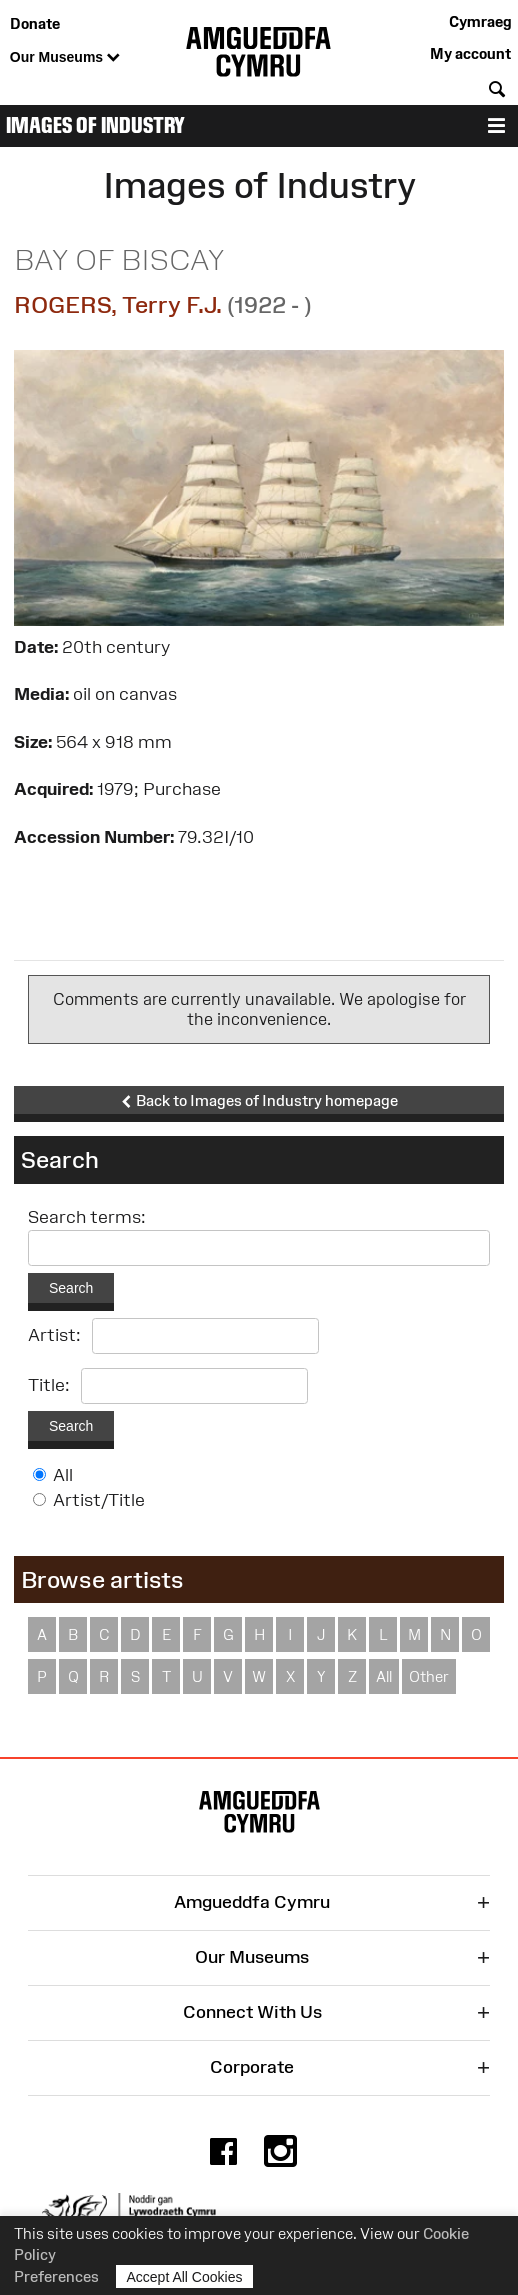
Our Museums (65, 58)
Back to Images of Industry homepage (259, 1101)
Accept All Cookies (185, 2276)
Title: (49, 1385)
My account (470, 53)
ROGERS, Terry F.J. (118, 304)
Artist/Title (99, 1500)
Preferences (56, 2276)
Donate (35, 23)
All (63, 1475)
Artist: (54, 1335)
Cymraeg (480, 21)
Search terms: (87, 1217)
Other (429, 1676)
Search (71, 1288)
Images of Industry (95, 125)
